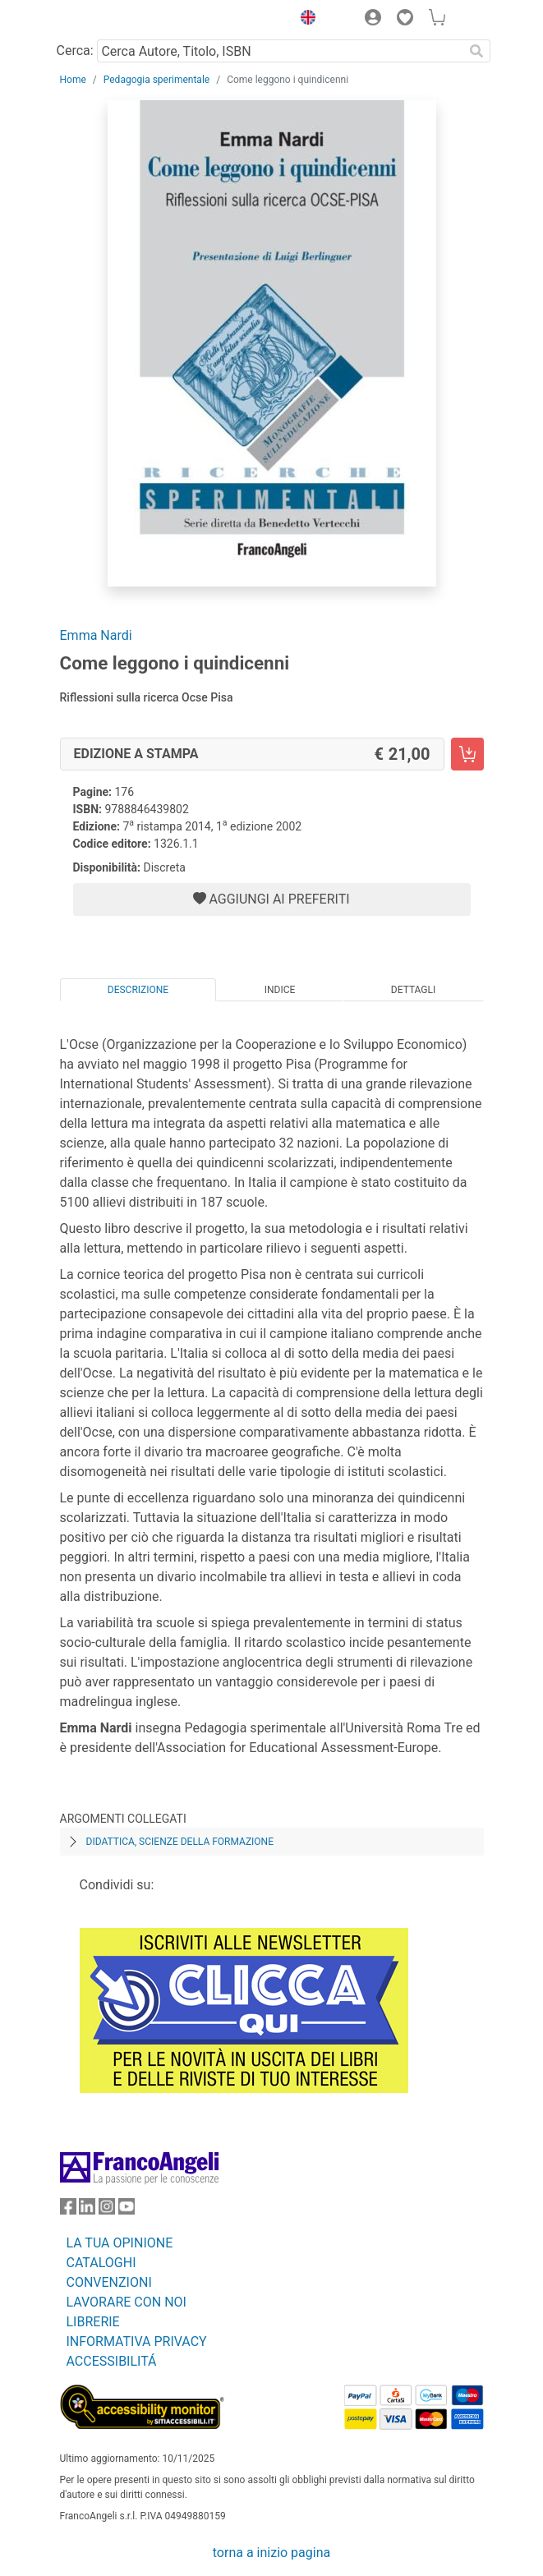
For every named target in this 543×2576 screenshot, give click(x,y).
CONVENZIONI (109, 2282)
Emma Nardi (96, 635)
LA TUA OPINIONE (120, 2243)
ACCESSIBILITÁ (112, 2361)
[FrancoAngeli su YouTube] (126, 2210)
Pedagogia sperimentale (156, 79)
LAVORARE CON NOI (126, 2302)
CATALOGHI (101, 2262)
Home (73, 79)
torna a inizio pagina (271, 2552)
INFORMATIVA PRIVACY (137, 2341)
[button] (304, 20)
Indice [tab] (280, 990)
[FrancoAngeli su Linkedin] (87, 2210)
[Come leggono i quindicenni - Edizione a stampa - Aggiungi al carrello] (467, 754)
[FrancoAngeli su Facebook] (68, 2210)
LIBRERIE (93, 2322)
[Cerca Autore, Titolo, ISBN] (280, 50)
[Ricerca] (477, 50)
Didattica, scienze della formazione (180, 1841)
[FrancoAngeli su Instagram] (107, 2210)
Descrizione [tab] (138, 990)
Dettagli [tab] (413, 990)
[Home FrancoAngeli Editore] (115, 19)
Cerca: (75, 50)
